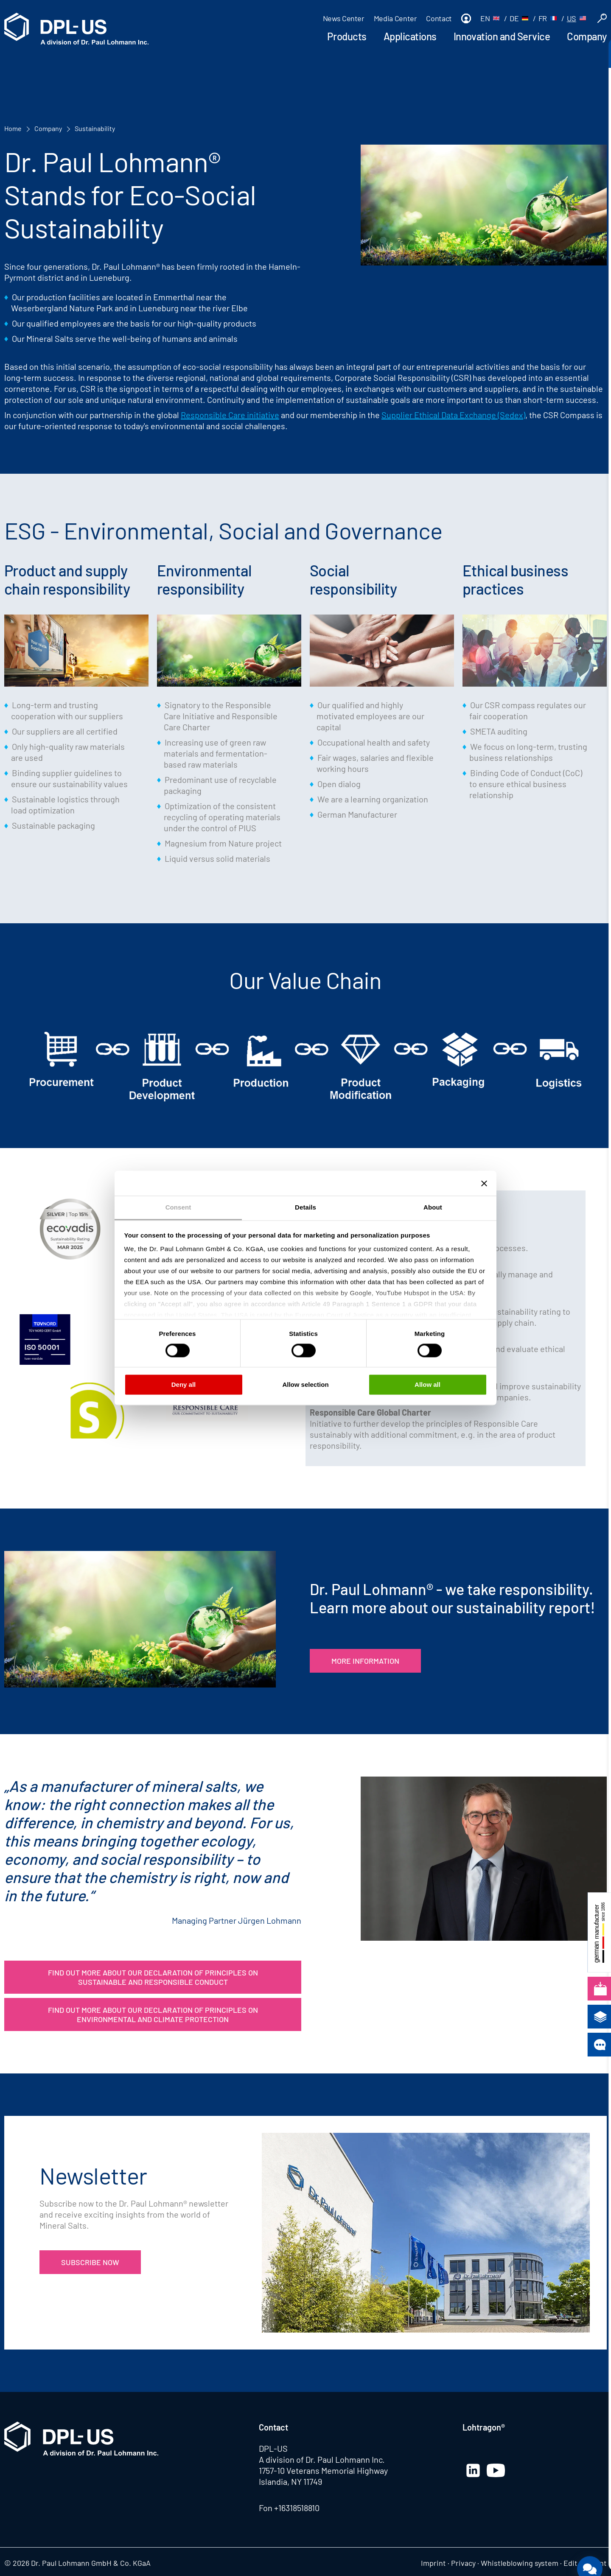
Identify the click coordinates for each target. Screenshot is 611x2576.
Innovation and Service (502, 36)
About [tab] (432, 1207)
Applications (410, 36)
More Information (365, 1660)
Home (13, 128)
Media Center (395, 18)
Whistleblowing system (519, 2563)
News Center (343, 18)
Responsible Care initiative (230, 415)
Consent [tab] (178, 1207)
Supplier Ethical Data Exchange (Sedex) (453, 415)
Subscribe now (90, 2262)
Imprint (433, 2563)
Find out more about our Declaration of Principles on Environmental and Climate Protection (153, 2014)
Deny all (183, 1384)
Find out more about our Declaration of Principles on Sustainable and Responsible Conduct (153, 1977)
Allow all (427, 1384)
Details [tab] (305, 1207)
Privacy (463, 2563)
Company (587, 36)
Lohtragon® (483, 2427)
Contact (438, 18)
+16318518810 (297, 2508)
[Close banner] (484, 1183)
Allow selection (305, 1384)
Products (346, 36)
